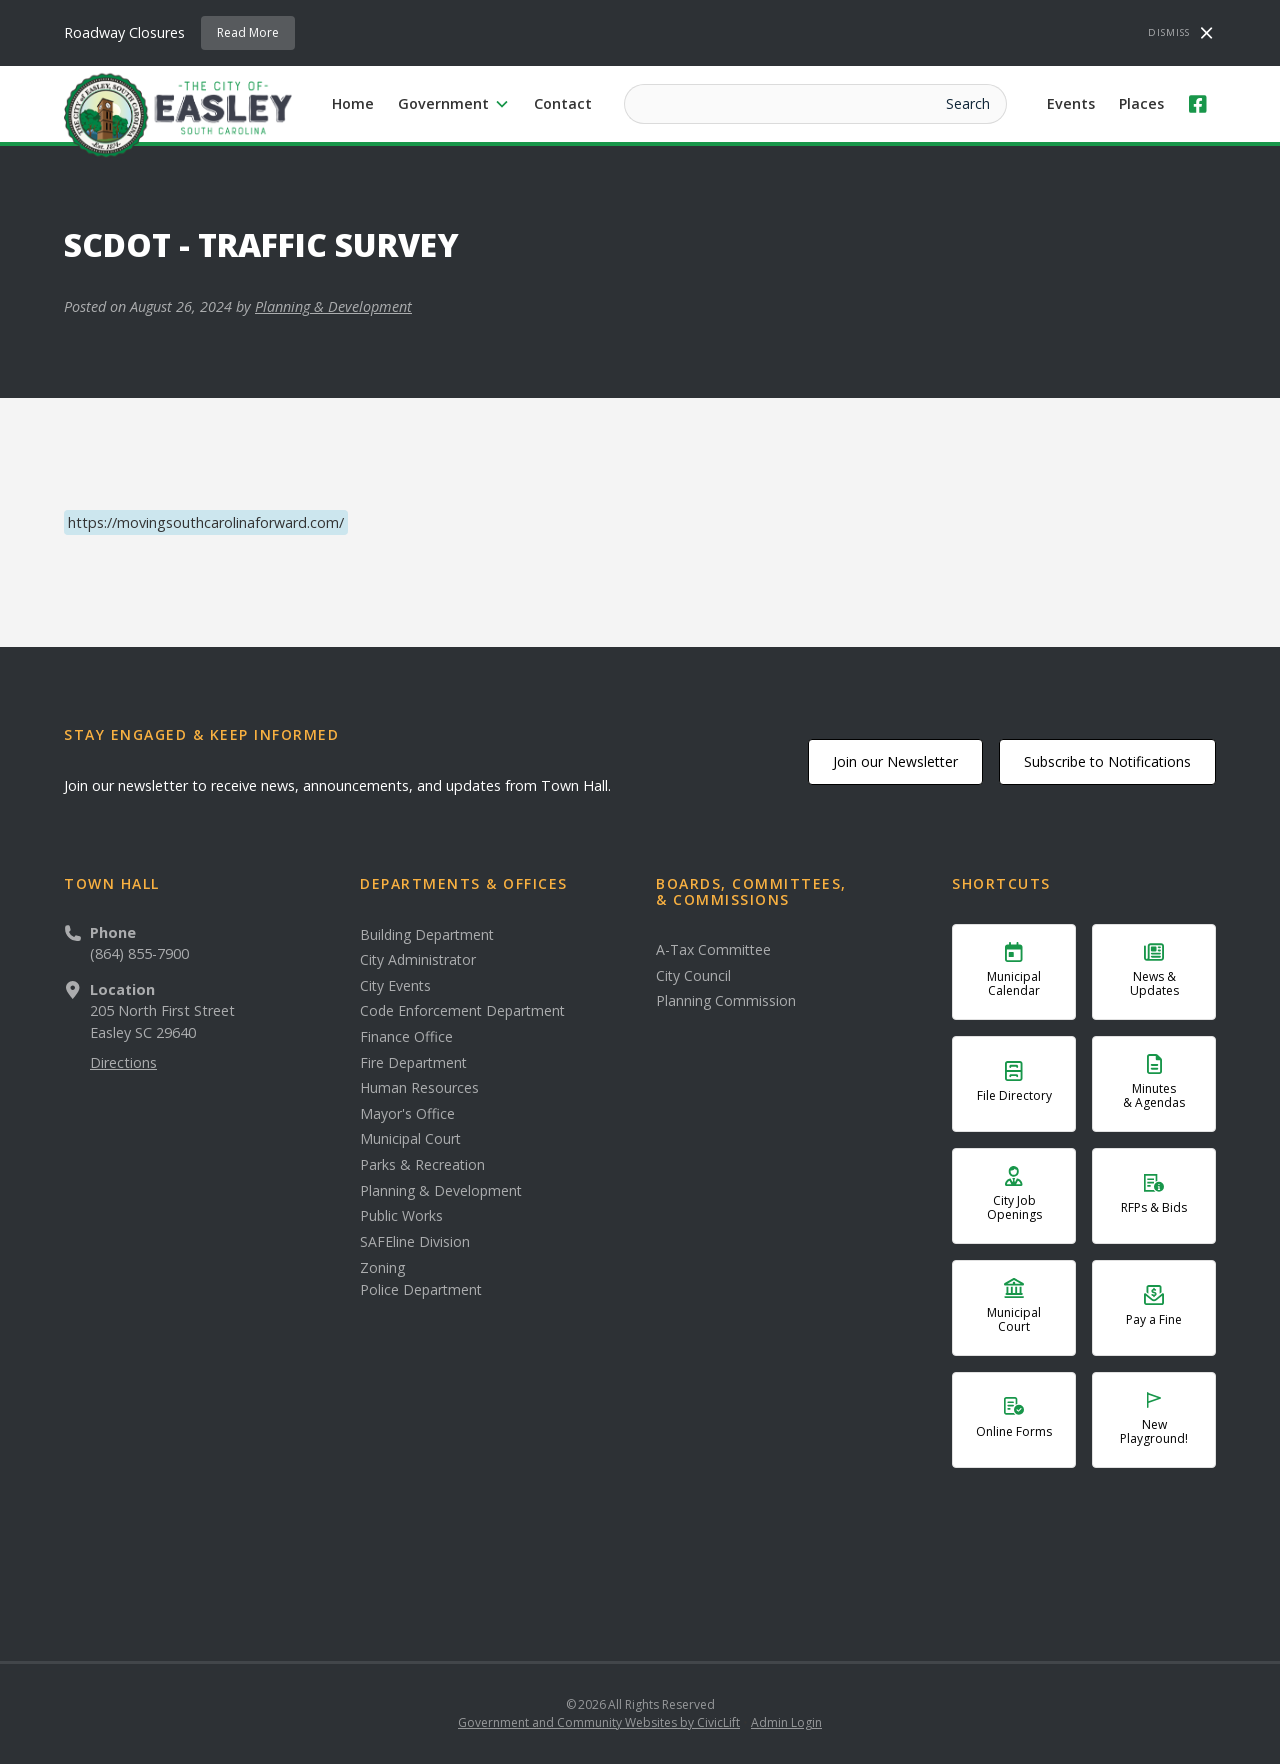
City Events (395, 986)
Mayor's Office (407, 1114)
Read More (248, 32)
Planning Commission (726, 1001)
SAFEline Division (415, 1242)
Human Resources (419, 1088)
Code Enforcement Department (462, 1011)
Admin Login (786, 1722)
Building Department (427, 935)
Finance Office (406, 1037)
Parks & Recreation (422, 1165)
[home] (178, 114)
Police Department (421, 1290)
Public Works (401, 1216)
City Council (693, 976)
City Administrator (418, 960)
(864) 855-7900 (139, 953)
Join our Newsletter (895, 761)
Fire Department (413, 1063)
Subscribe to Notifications (1107, 761)
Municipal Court (410, 1139)
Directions (123, 1062)
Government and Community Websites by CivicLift (599, 1722)
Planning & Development (333, 306)
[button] (454, 104)
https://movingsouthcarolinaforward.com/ (206, 522)
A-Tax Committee (713, 950)
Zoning (382, 1268)
